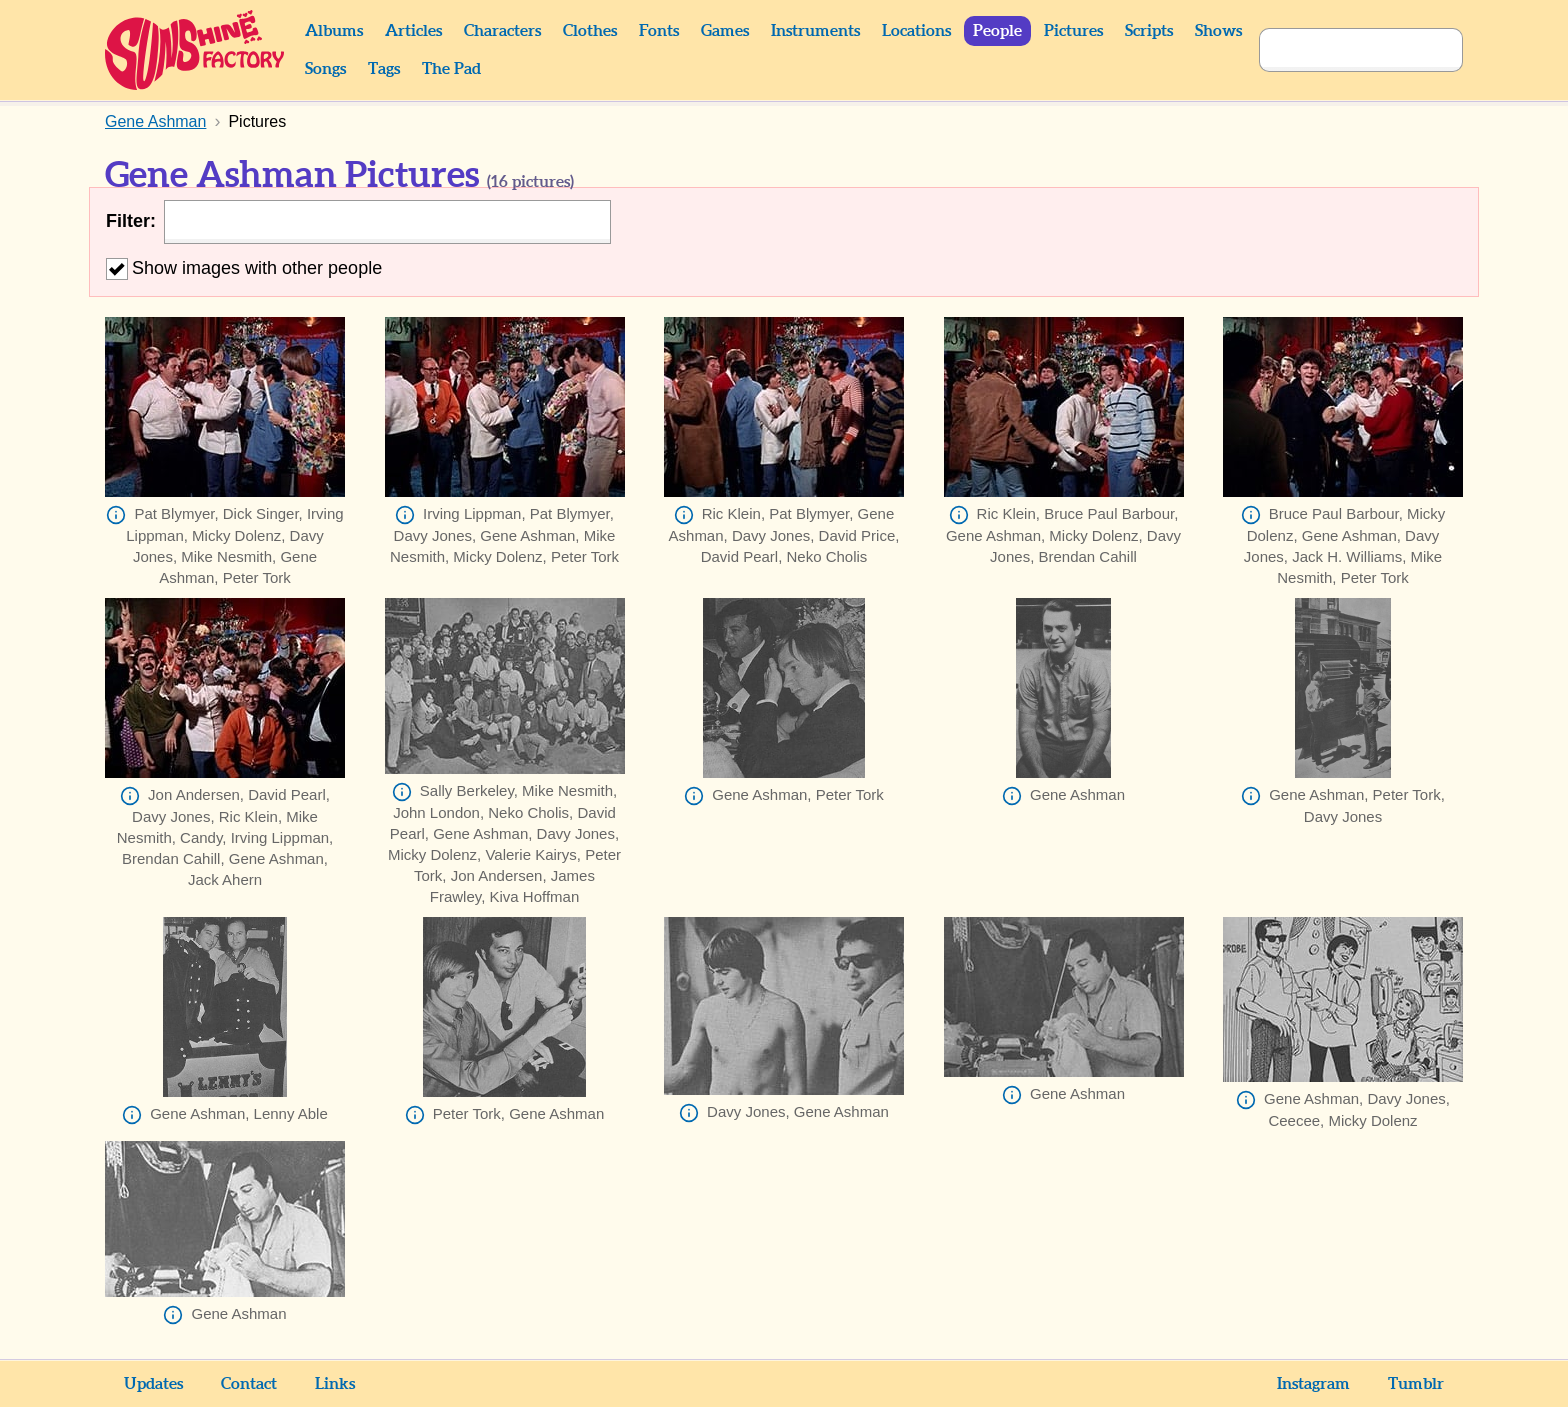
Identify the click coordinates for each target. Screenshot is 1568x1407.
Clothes (590, 31)
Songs (325, 69)
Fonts (659, 31)
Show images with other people (244, 268)
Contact (249, 1384)
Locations (916, 31)
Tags (384, 69)
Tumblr (1416, 1384)
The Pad (451, 69)
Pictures (1073, 31)
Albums (334, 31)
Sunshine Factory (195, 50)
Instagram (1313, 1384)
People (997, 31)
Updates (153, 1384)
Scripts (1149, 31)
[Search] (1339, 50)
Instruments (815, 31)
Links (335, 1384)
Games (725, 31)
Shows (1218, 31)
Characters (502, 31)
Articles (413, 31)
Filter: (131, 221)
